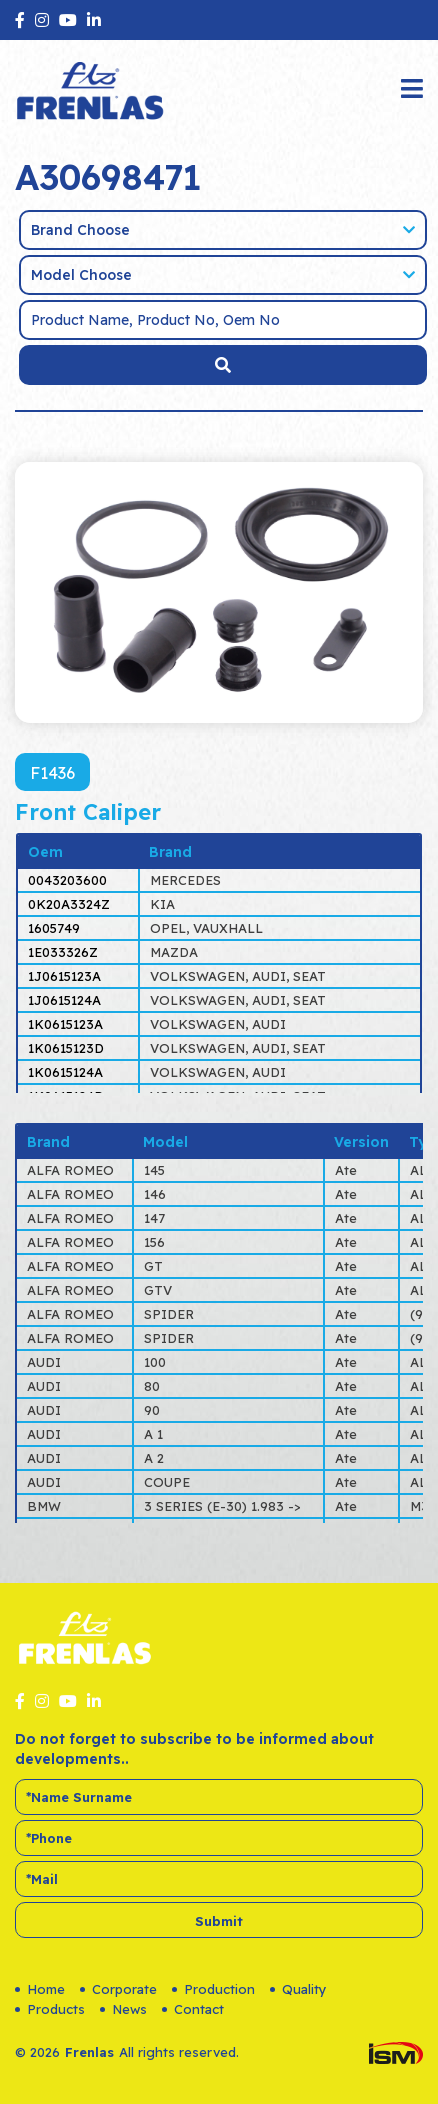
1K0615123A (65, 1024)
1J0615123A (64, 976)
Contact (193, 2009)
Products (50, 2009)
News (123, 2009)
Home (40, 1989)
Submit (219, 1921)
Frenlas (89, 2052)
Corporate (118, 1989)
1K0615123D (66, 1048)
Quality (298, 1989)
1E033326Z (63, 952)
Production (213, 1989)
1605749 (54, 928)
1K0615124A (65, 1072)
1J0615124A (64, 1000)
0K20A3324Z (69, 904)
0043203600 (67, 880)
